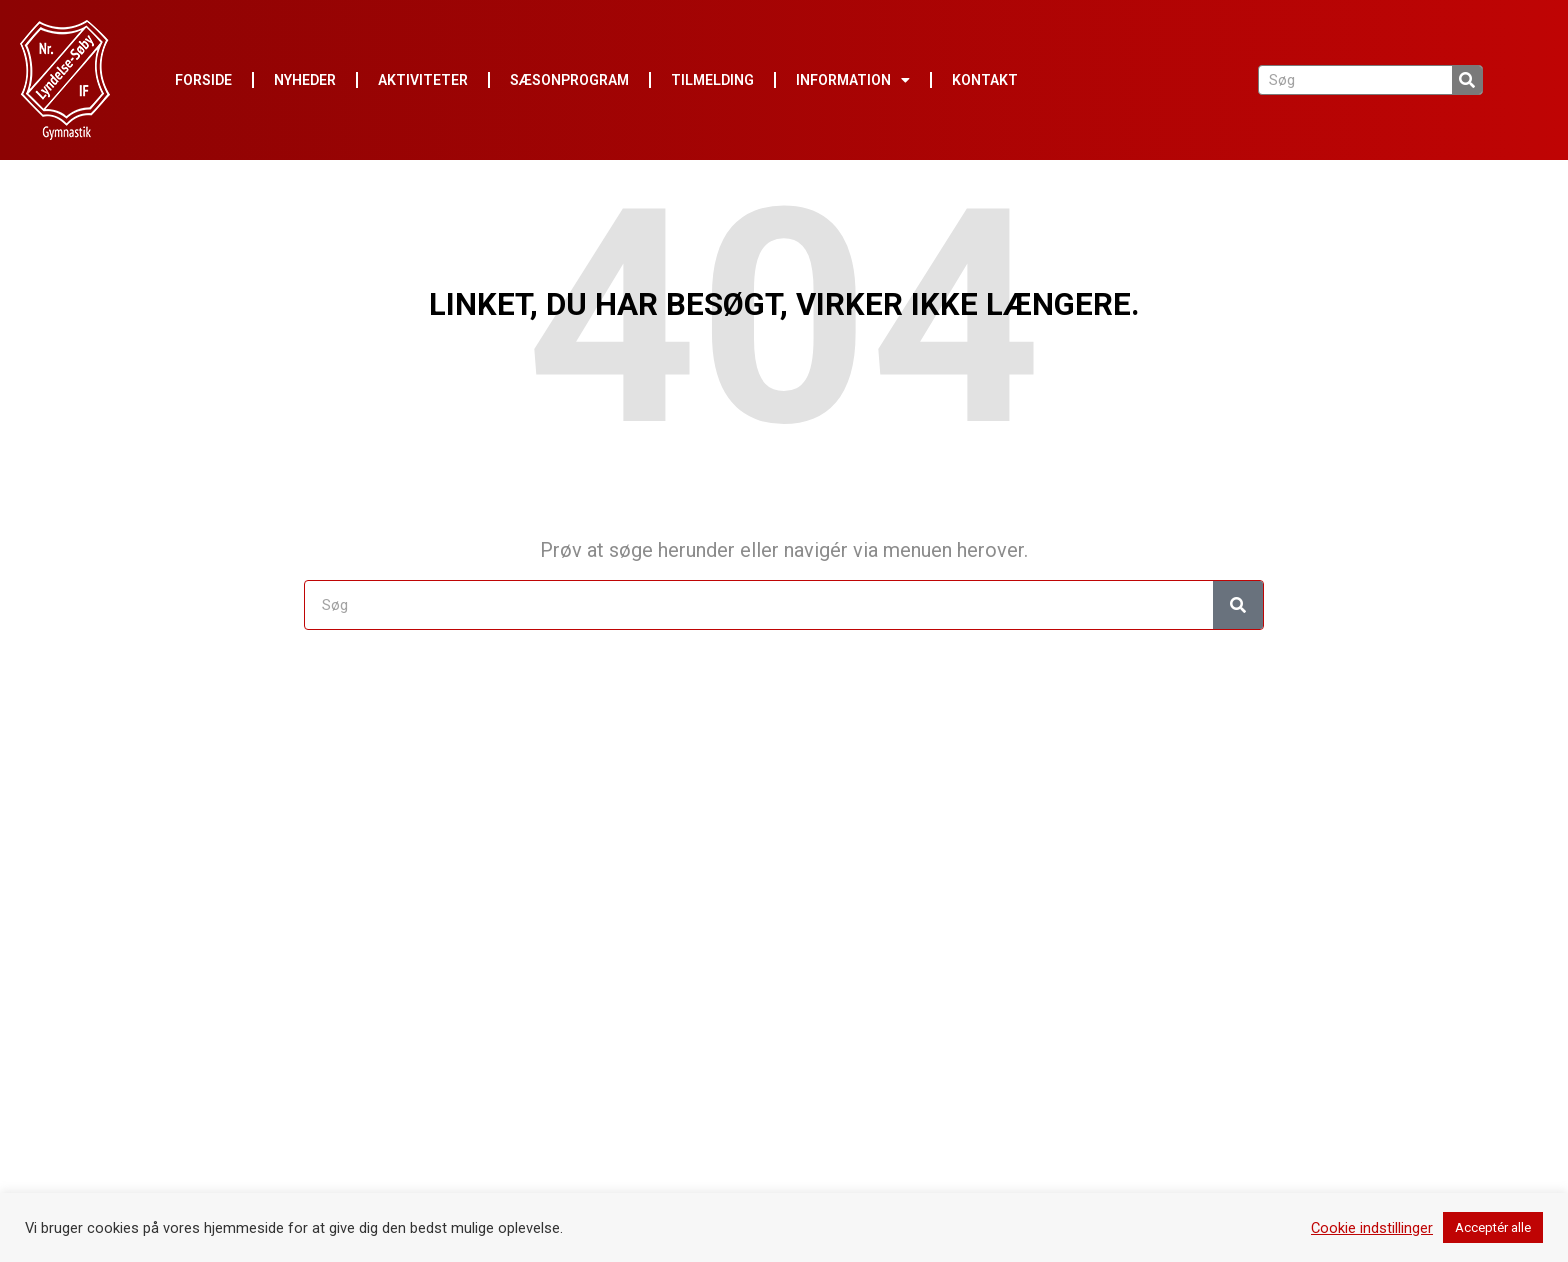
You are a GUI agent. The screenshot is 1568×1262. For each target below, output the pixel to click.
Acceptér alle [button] (1493, 1227)
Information (853, 80)
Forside (203, 80)
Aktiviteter (423, 80)
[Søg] (1467, 80)
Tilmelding (712, 80)
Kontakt (985, 80)
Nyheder (305, 80)
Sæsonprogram (569, 80)
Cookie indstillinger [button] (1372, 1228)
